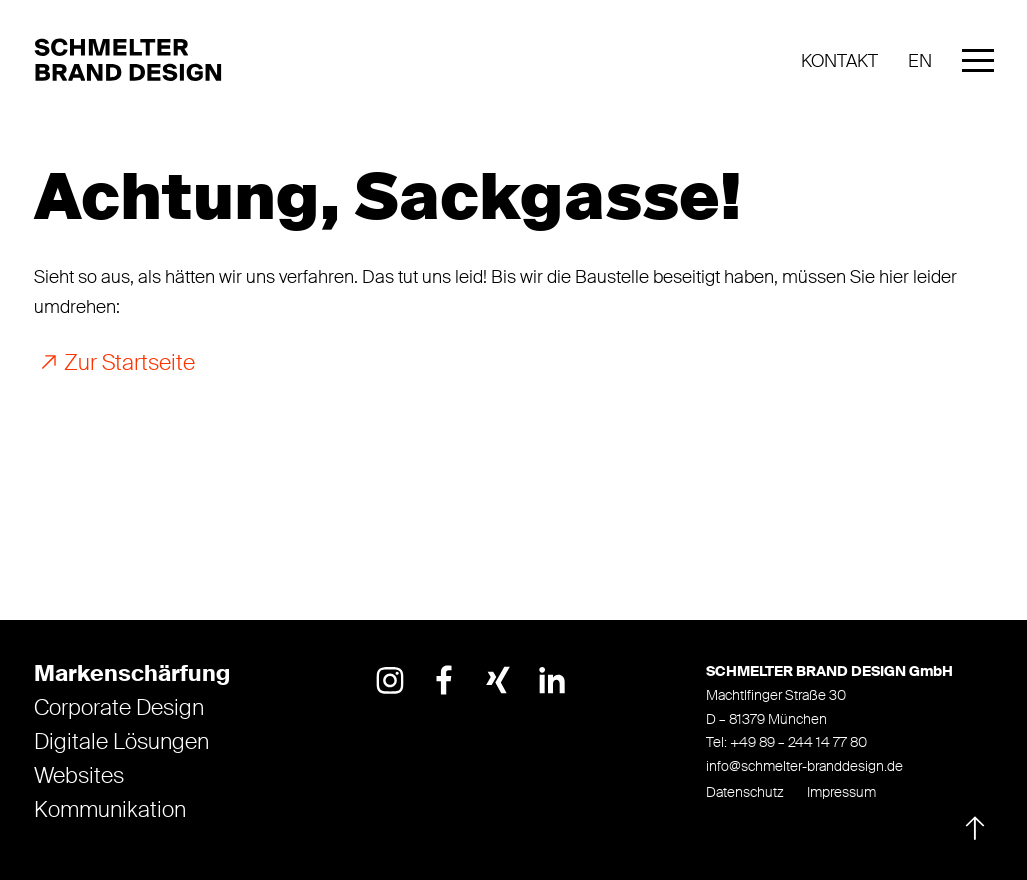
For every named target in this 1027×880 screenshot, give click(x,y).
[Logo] (134, 61)
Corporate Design (119, 708)
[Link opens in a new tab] (390, 680)
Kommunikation (110, 810)
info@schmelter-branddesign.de (804, 766)
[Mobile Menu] (978, 65)
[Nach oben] (971, 824)
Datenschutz (745, 792)
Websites (79, 776)
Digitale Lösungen (121, 742)
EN (920, 61)
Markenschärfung (132, 674)
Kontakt (839, 61)
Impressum (841, 792)
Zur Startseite (129, 363)
